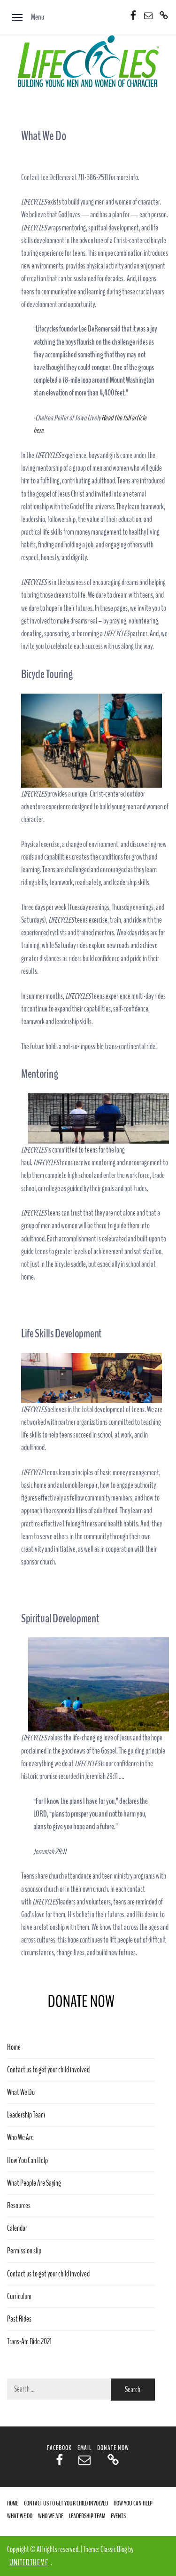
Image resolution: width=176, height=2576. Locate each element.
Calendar (17, 2228)
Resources (19, 2205)
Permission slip (24, 2250)
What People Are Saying (34, 2183)
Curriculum (19, 2296)
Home (14, 2047)
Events (118, 2516)
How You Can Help (27, 2160)
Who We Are (20, 2137)
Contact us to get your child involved (48, 2069)
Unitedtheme (28, 2562)
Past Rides (19, 2319)
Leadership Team (26, 2115)
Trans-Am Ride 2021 (29, 2341)
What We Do (21, 2092)
